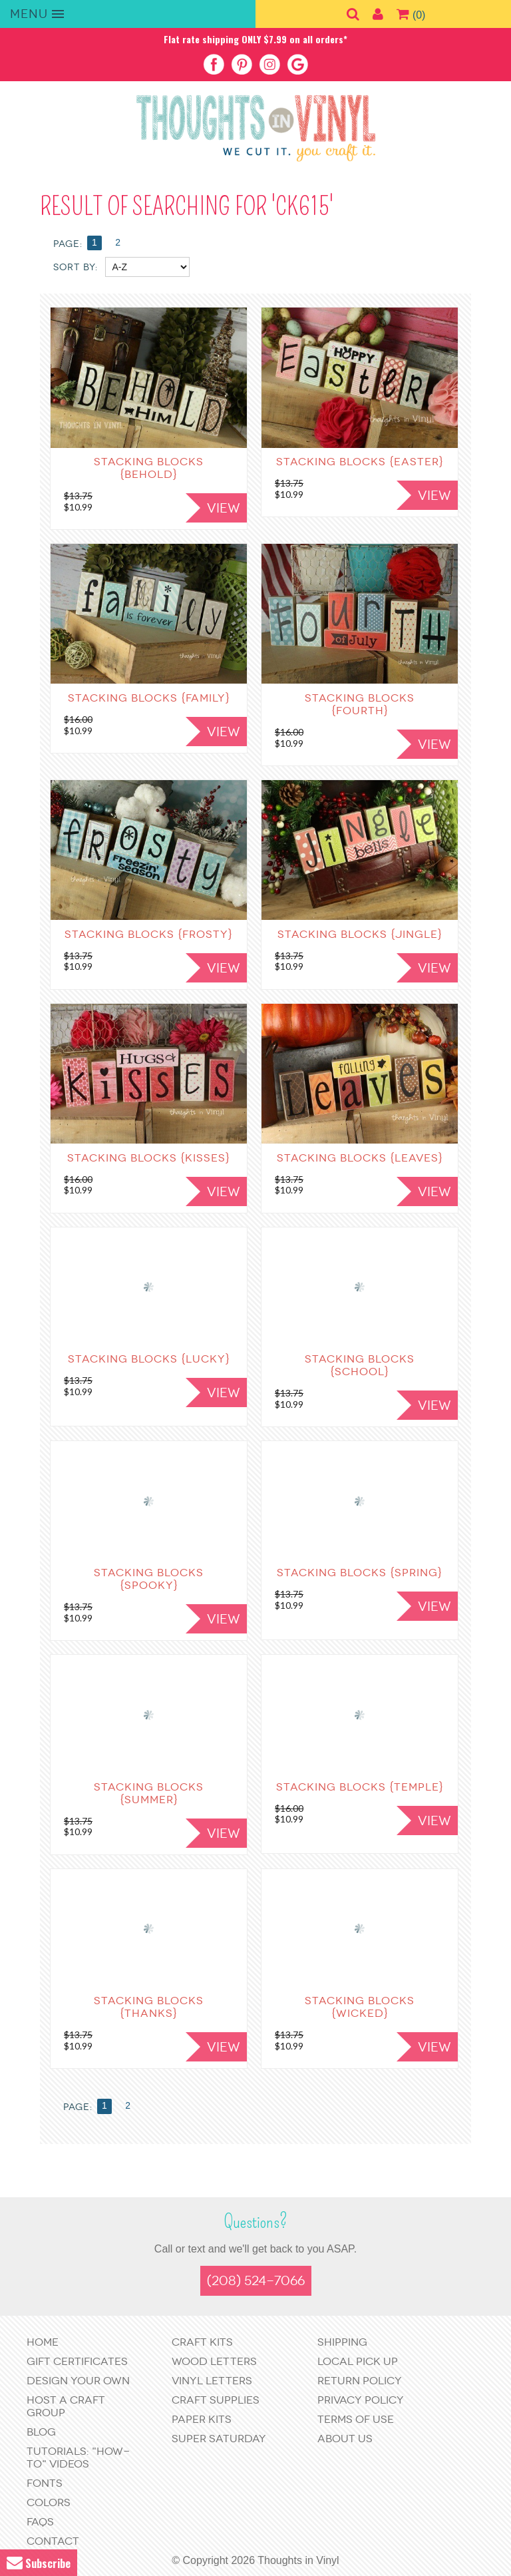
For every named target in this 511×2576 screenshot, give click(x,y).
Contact (53, 2541)
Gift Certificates (77, 2361)
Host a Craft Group (66, 2406)
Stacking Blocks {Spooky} (149, 1579)
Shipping (342, 2342)
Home (43, 2342)
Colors (49, 2502)
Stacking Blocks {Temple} (360, 1787)
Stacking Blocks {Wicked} (360, 2007)
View (223, 1191)
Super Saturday (219, 2438)
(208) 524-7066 (256, 2280)
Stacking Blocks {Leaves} (360, 1158)
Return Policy (359, 2380)
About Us (345, 2438)
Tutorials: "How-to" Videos (78, 2457)
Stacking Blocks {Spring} (359, 1572)
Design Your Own (78, 2380)
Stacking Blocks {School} (360, 1365)
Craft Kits (202, 2342)
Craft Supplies (215, 2400)
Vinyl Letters (212, 2380)
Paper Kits (202, 2419)
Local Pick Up (357, 2361)
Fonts (45, 2483)
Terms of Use (355, 2419)
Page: (77, 2107)
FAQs (40, 2521)
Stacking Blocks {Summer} (149, 1793)
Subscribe (39, 2563)
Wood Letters (214, 2361)
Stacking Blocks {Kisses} (148, 1158)
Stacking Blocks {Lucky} (149, 1359)
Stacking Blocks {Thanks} (149, 2007)
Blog (41, 2432)
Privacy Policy (360, 2400)
